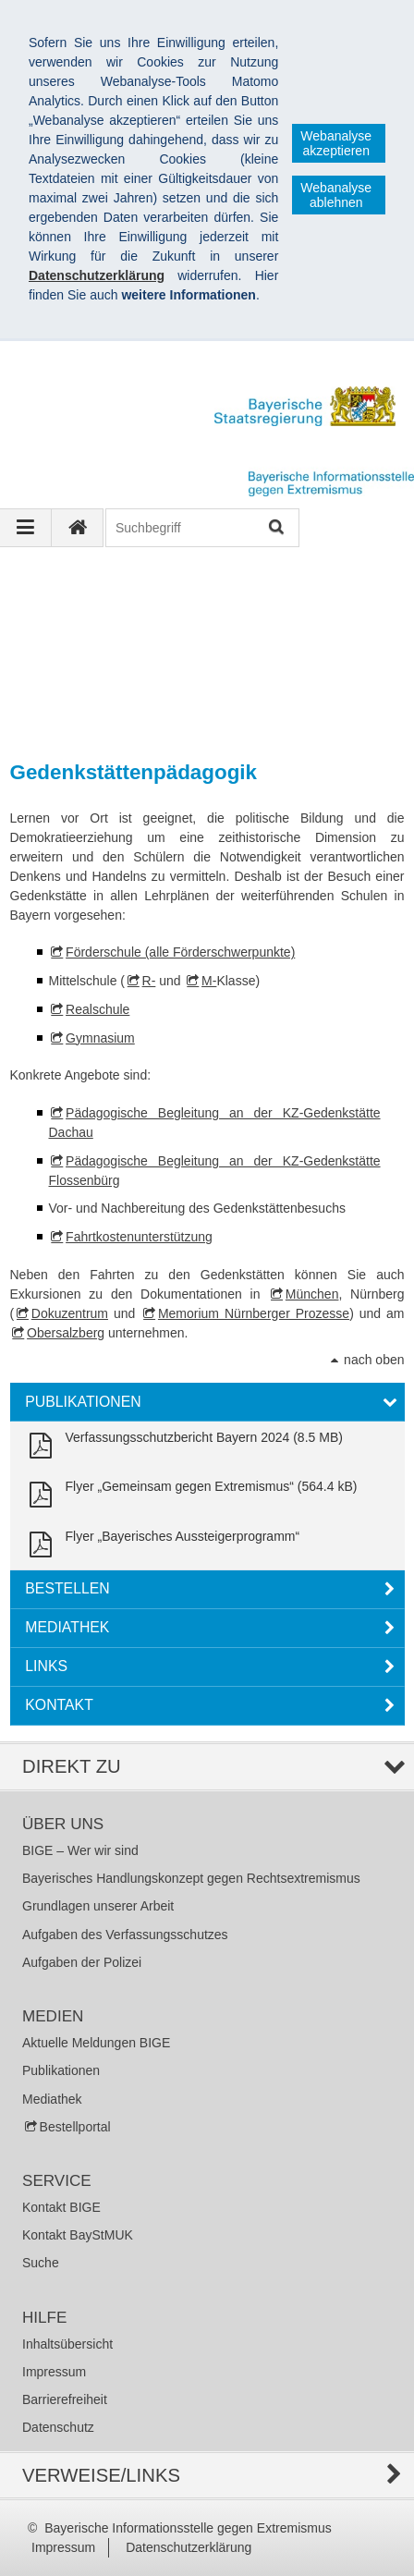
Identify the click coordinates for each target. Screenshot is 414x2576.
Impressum (54, 2371)
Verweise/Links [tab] (101, 2475)
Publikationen (61, 2070)
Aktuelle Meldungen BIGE (96, 2042)
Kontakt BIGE (61, 2207)
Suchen (275, 528)
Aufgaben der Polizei (81, 1962)
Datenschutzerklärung (188, 2547)
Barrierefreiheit (64, 2399)
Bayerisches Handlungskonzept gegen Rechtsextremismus (191, 1878)
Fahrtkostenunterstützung (139, 1236)
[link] (183, 1446)
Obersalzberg (65, 1332)
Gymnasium (100, 1038)
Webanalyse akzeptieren (335, 143)
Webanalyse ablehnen (335, 195)
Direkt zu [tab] (71, 1766)
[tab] (207, 1402)
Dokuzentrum (69, 1313)
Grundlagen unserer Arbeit (98, 1905)
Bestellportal (75, 2126)
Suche (40, 2262)
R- (149, 980)
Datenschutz (58, 2427)
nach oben (374, 1359)
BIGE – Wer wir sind (80, 1850)
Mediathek (52, 2099)
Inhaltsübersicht (67, 2344)
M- (208, 980)
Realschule (97, 1009)
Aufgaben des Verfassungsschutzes (125, 1934)
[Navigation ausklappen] (26, 527)
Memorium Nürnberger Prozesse (253, 1313)
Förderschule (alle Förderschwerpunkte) (180, 952)
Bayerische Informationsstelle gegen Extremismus (187, 2528)
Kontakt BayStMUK (77, 2235)
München (312, 1294)
